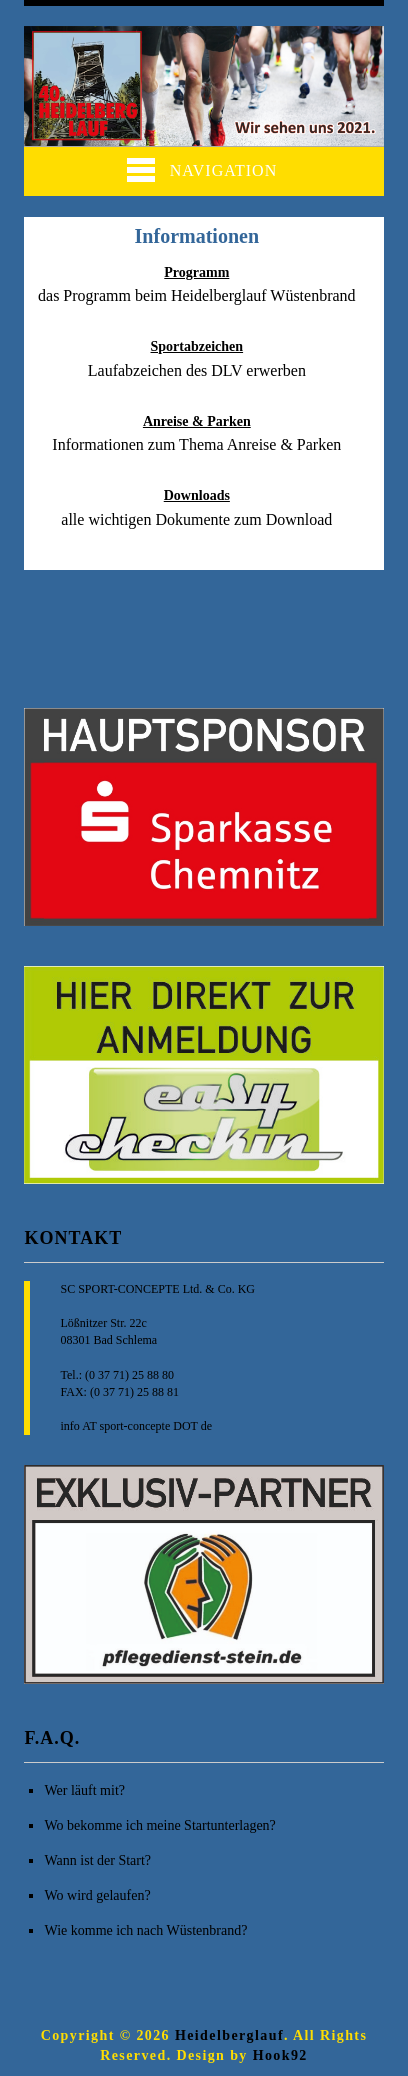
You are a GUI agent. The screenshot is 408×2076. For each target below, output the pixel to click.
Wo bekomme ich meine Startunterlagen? (159, 1825)
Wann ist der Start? (97, 1860)
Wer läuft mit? (84, 1790)
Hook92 (280, 2055)
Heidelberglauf (229, 2035)
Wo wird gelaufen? (97, 1895)
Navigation (202, 170)
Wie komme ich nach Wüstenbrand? (145, 1930)
